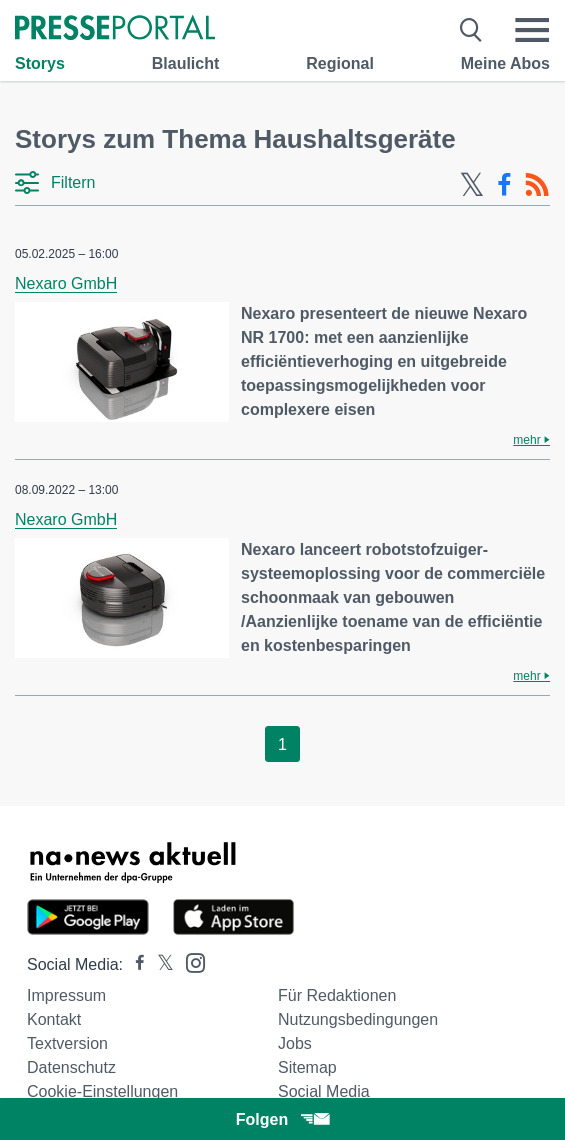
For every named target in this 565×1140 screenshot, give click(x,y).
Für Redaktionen (337, 995)
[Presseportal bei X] (159, 964)
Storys (40, 63)
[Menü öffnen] (532, 30)
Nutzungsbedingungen (358, 1019)
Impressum (66, 995)
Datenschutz (71, 1067)
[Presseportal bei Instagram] (189, 961)
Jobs (295, 1043)
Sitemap (307, 1067)
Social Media (324, 1091)
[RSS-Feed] (537, 185)
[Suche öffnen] (471, 30)
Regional (340, 63)
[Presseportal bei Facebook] (134, 964)
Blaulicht (186, 63)
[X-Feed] (472, 185)
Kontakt (54, 1019)
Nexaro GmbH (66, 283)
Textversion (67, 1043)
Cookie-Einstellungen (102, 1091)
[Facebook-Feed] (504, 185)
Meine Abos (505, 63)
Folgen (282, 1119)
